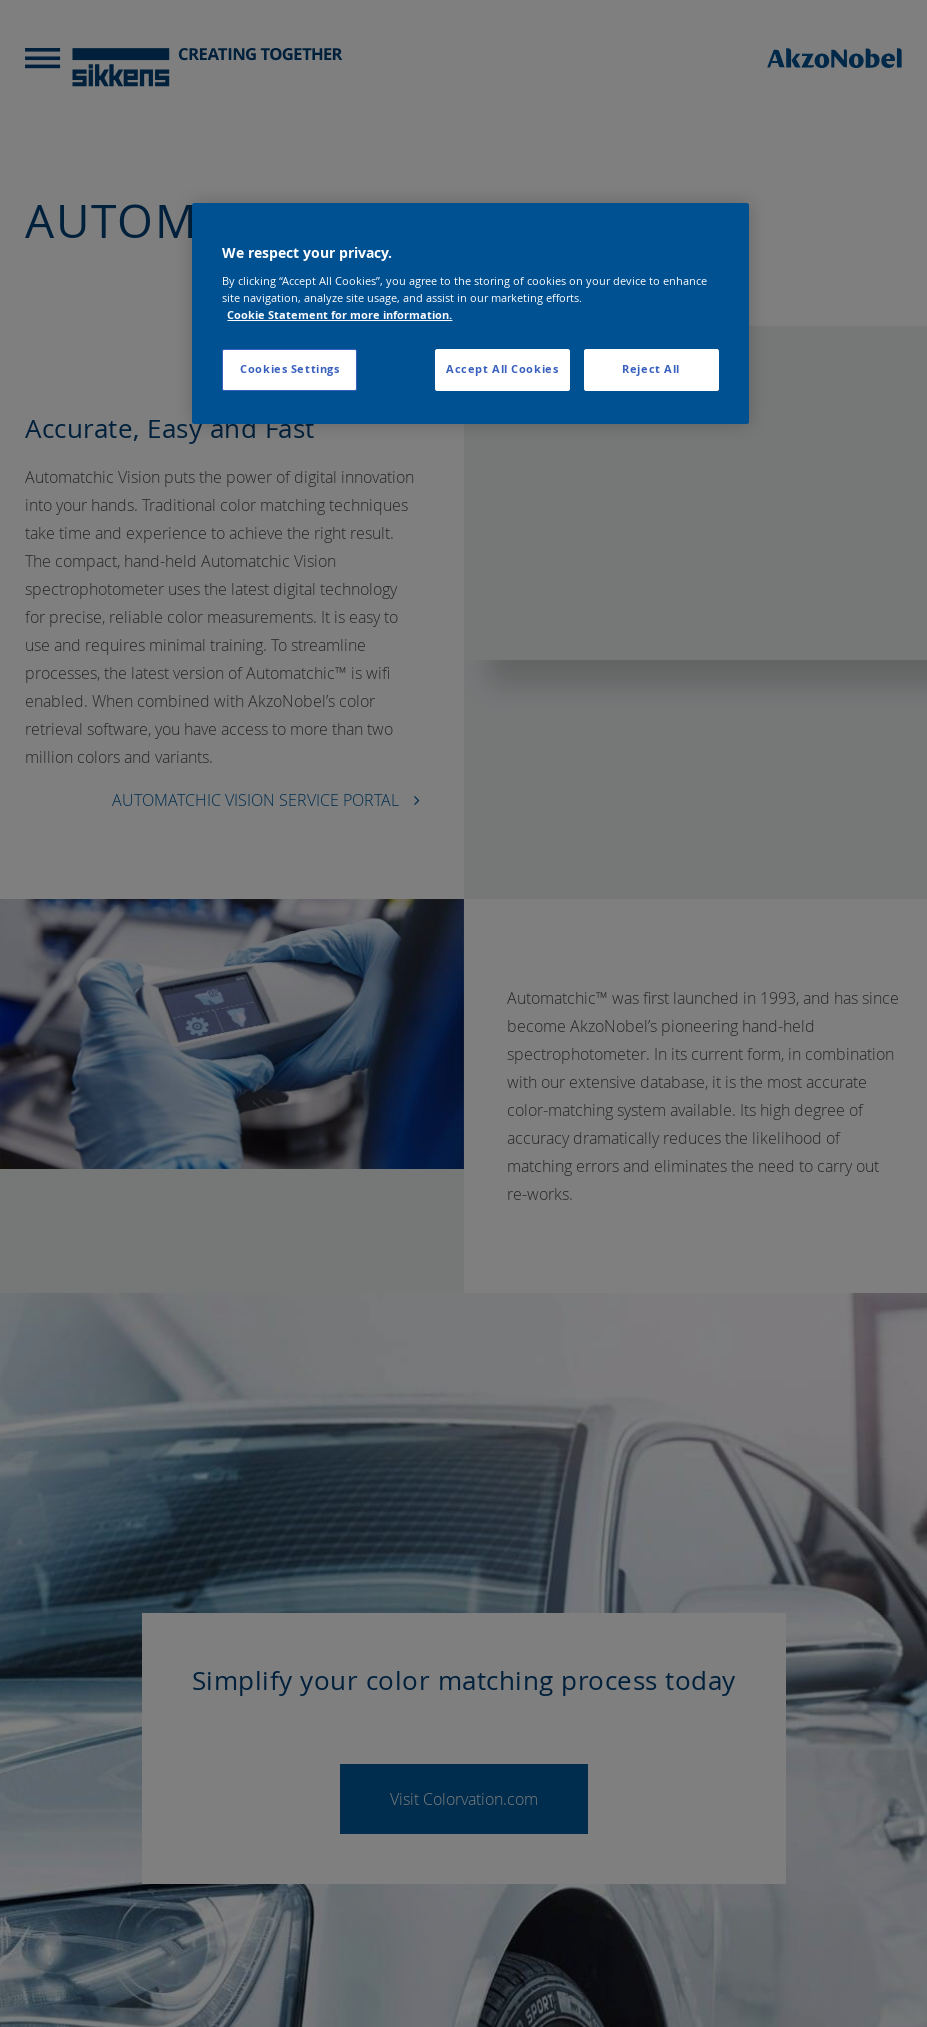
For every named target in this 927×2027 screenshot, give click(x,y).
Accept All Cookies (502, 369)
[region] (470, 314)
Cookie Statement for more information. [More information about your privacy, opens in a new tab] (339, 315)
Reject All (651, 369)
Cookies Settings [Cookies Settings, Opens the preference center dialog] (289, 369)
